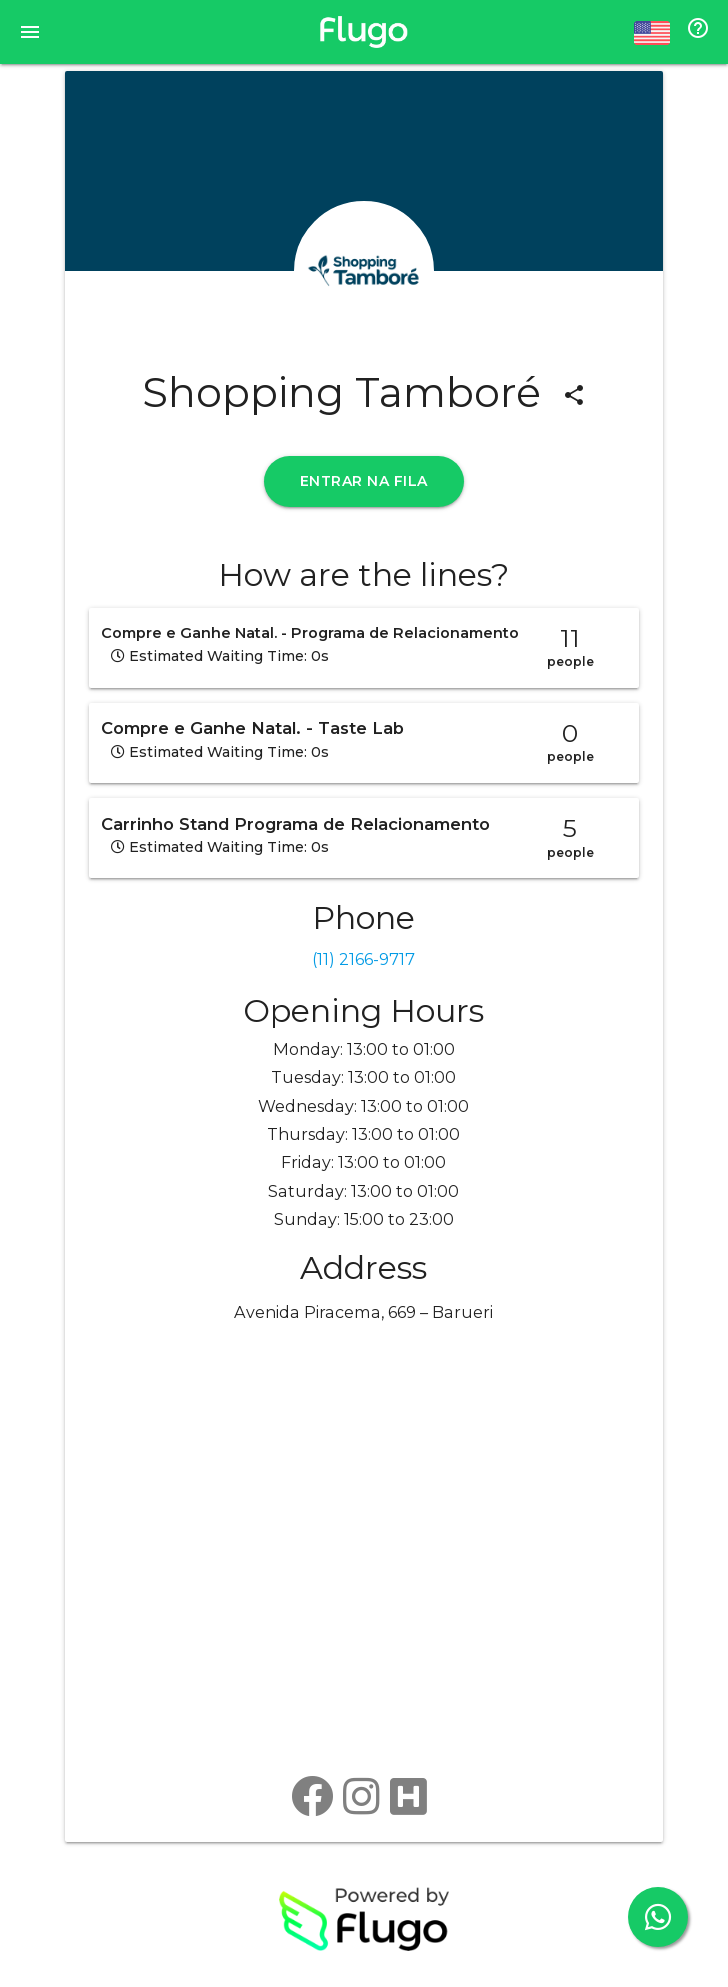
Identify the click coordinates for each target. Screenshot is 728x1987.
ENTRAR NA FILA (364, 481)
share (574, 395)
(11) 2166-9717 (363, 959)
